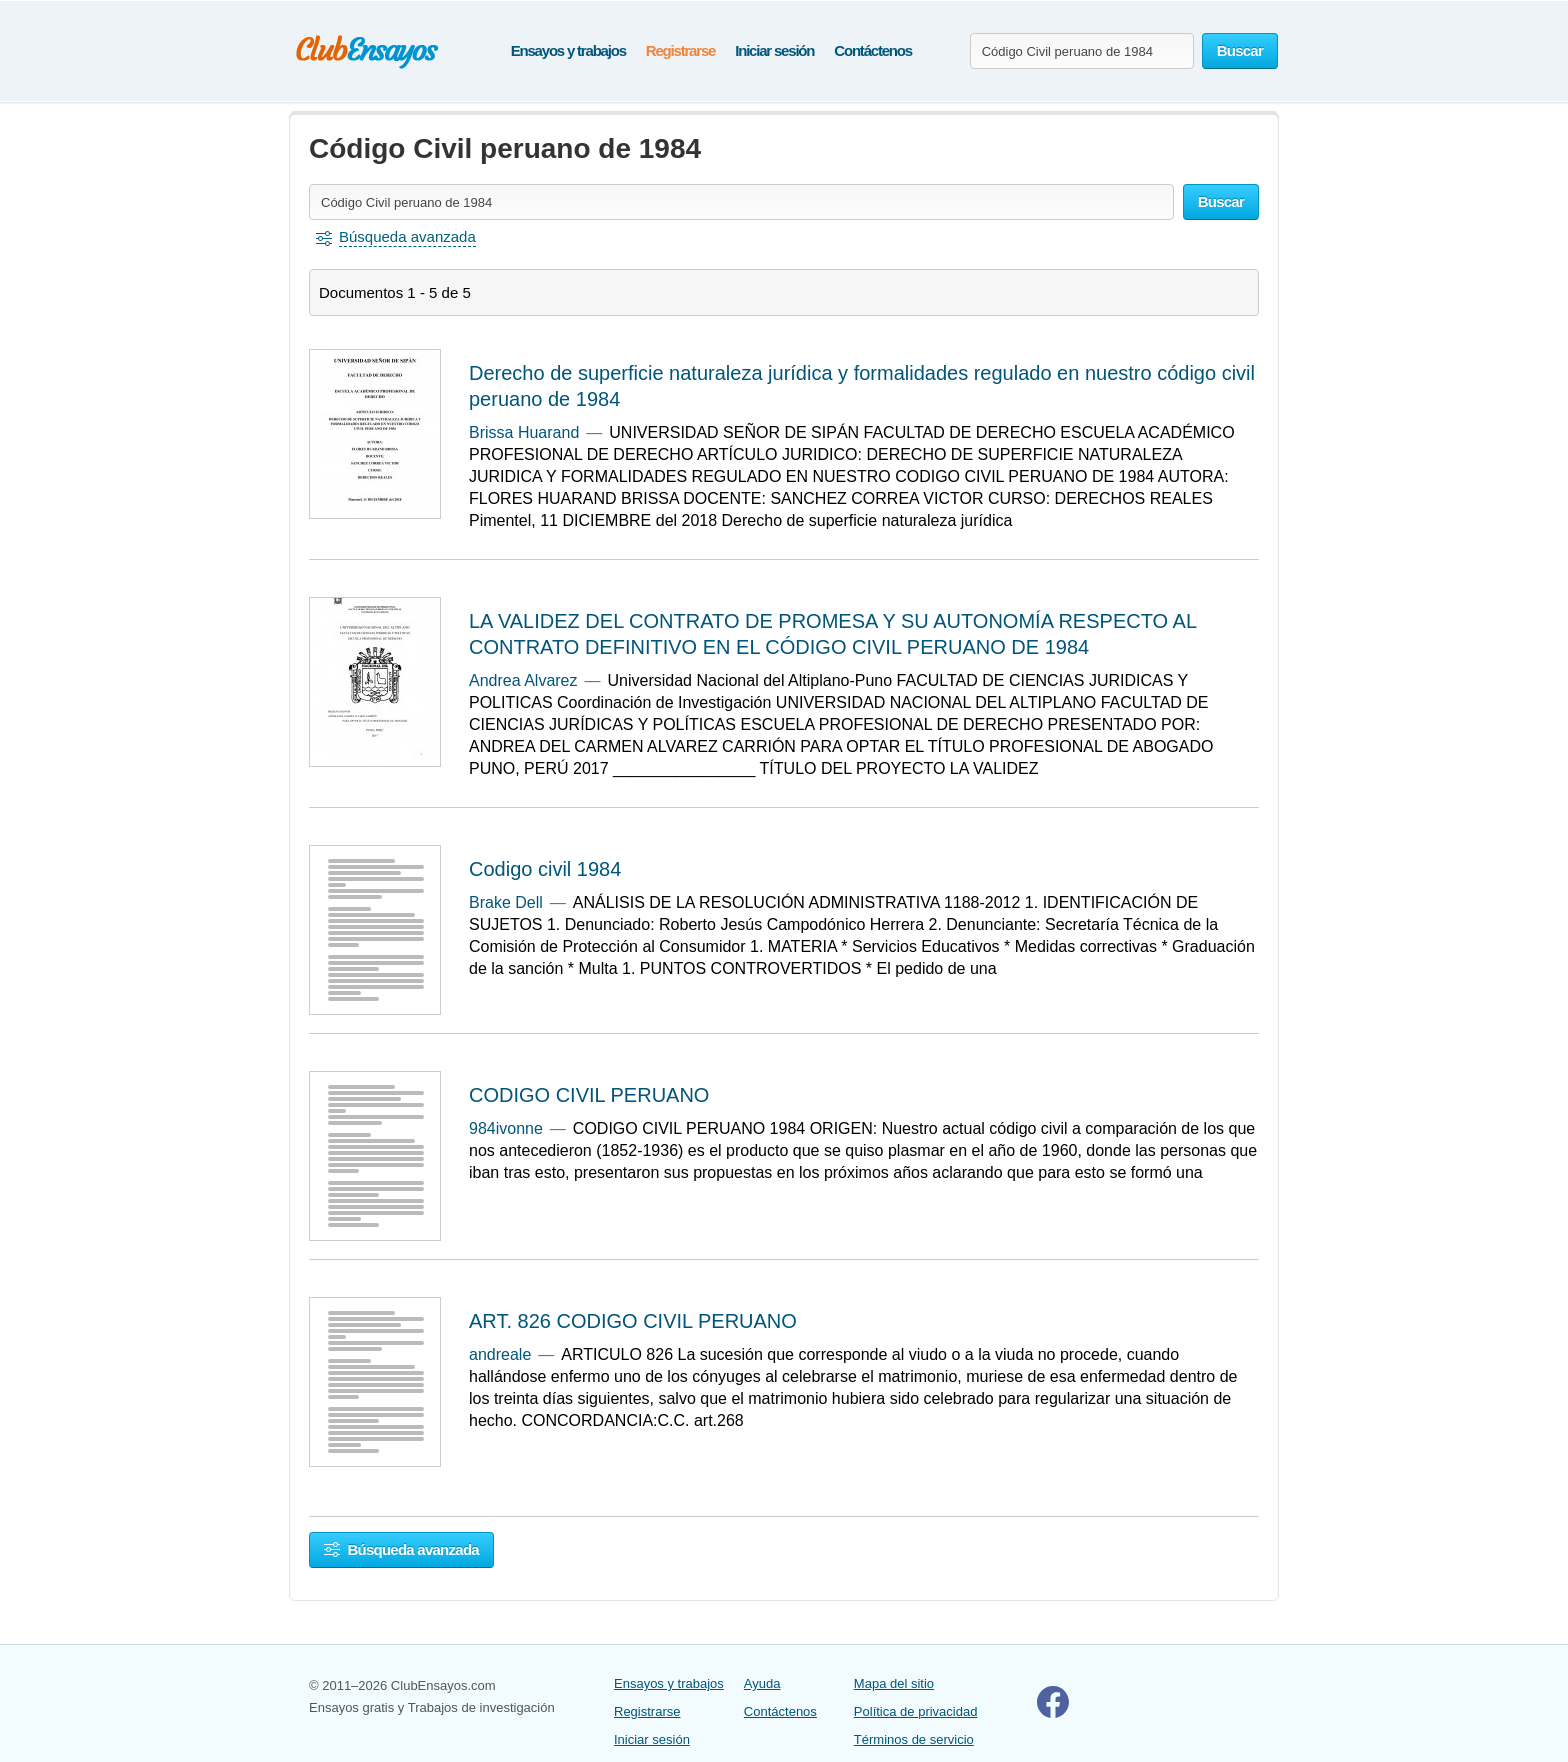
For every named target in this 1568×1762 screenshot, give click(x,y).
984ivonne (506, 1128)
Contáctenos (873, 50)
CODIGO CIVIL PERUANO (589, 1095)
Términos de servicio (914, 1739)
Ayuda (762, 1683)
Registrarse (680, 50)
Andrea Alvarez (523, 680)
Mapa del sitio (894, 1683)
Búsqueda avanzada (401, 1549)
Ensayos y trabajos (568, 50)
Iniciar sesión (774, 50)
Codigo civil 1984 (545, 869)
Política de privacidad (916, 1711)
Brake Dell (506, 902)
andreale (500, 1354)
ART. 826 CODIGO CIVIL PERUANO (633, 1321)
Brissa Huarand (524, 432)
